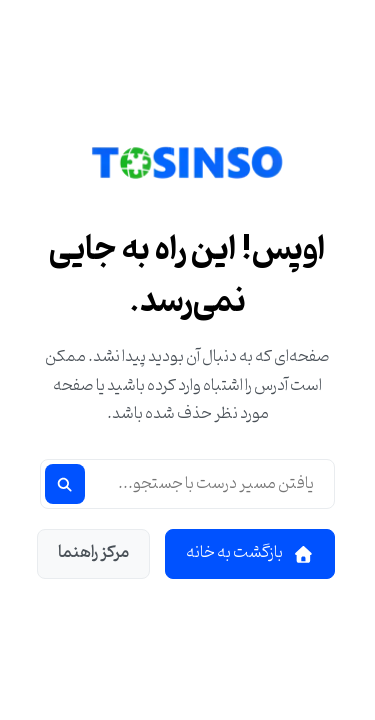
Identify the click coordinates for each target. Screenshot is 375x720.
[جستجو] (65, 484)
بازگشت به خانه (250, 553)
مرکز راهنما (93, 553)
